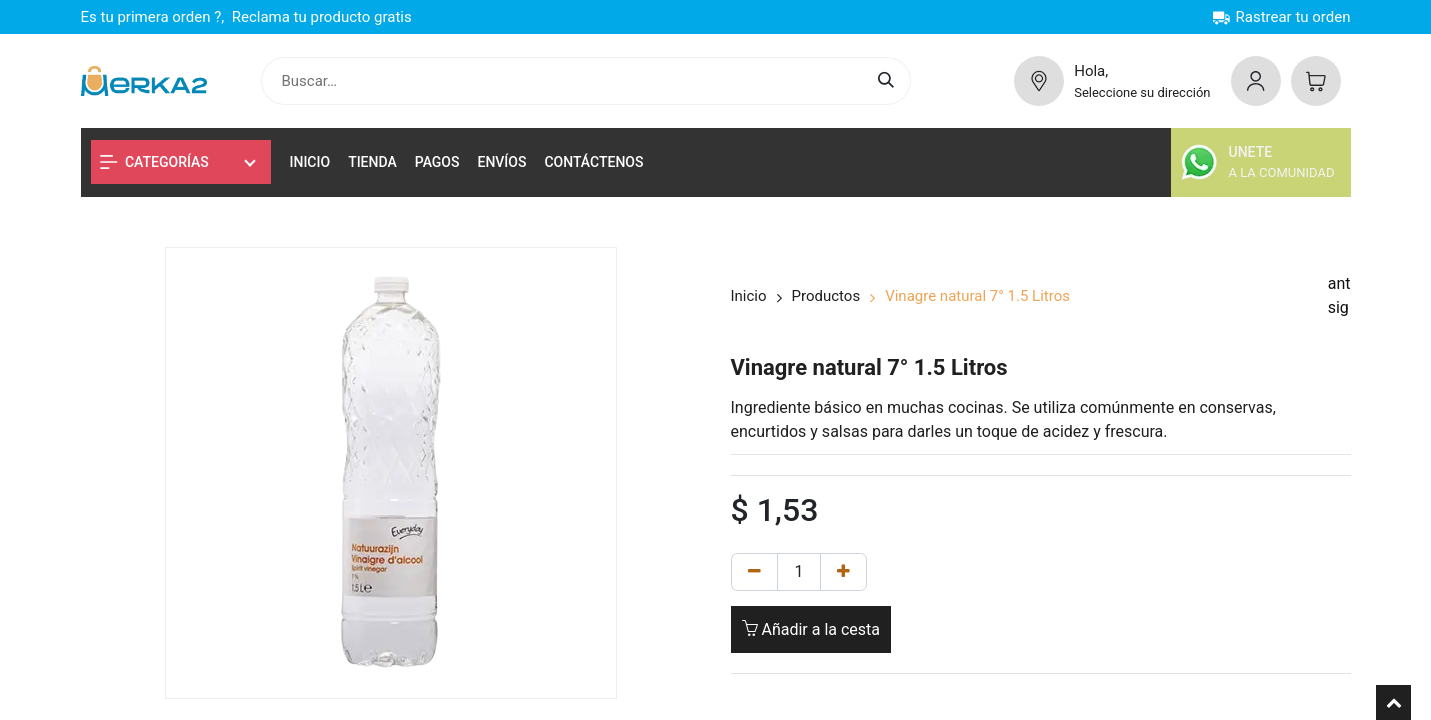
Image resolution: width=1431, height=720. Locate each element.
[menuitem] (310, 162)
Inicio (749, 296)
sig (1338, 307)
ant (1339, 283)
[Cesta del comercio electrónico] (1316, 81)
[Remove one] (754, 572)
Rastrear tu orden (1281, 17)
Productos (826, 296)
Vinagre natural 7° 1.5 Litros (977, 296)
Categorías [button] (154, 162)
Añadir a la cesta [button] (811, 629)
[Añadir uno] (843, 572)
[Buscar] (889, 81)
